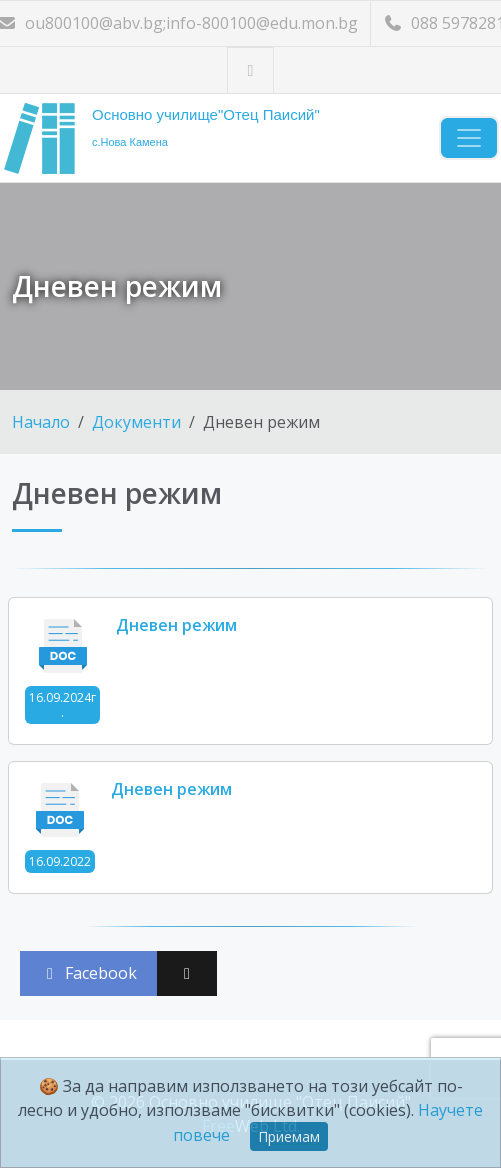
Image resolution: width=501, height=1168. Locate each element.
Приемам (289, 1136)
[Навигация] (469, 138)
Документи (136, 422)
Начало (41, 422)
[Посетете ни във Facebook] (250, 70)
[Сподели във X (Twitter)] (187, 973)
